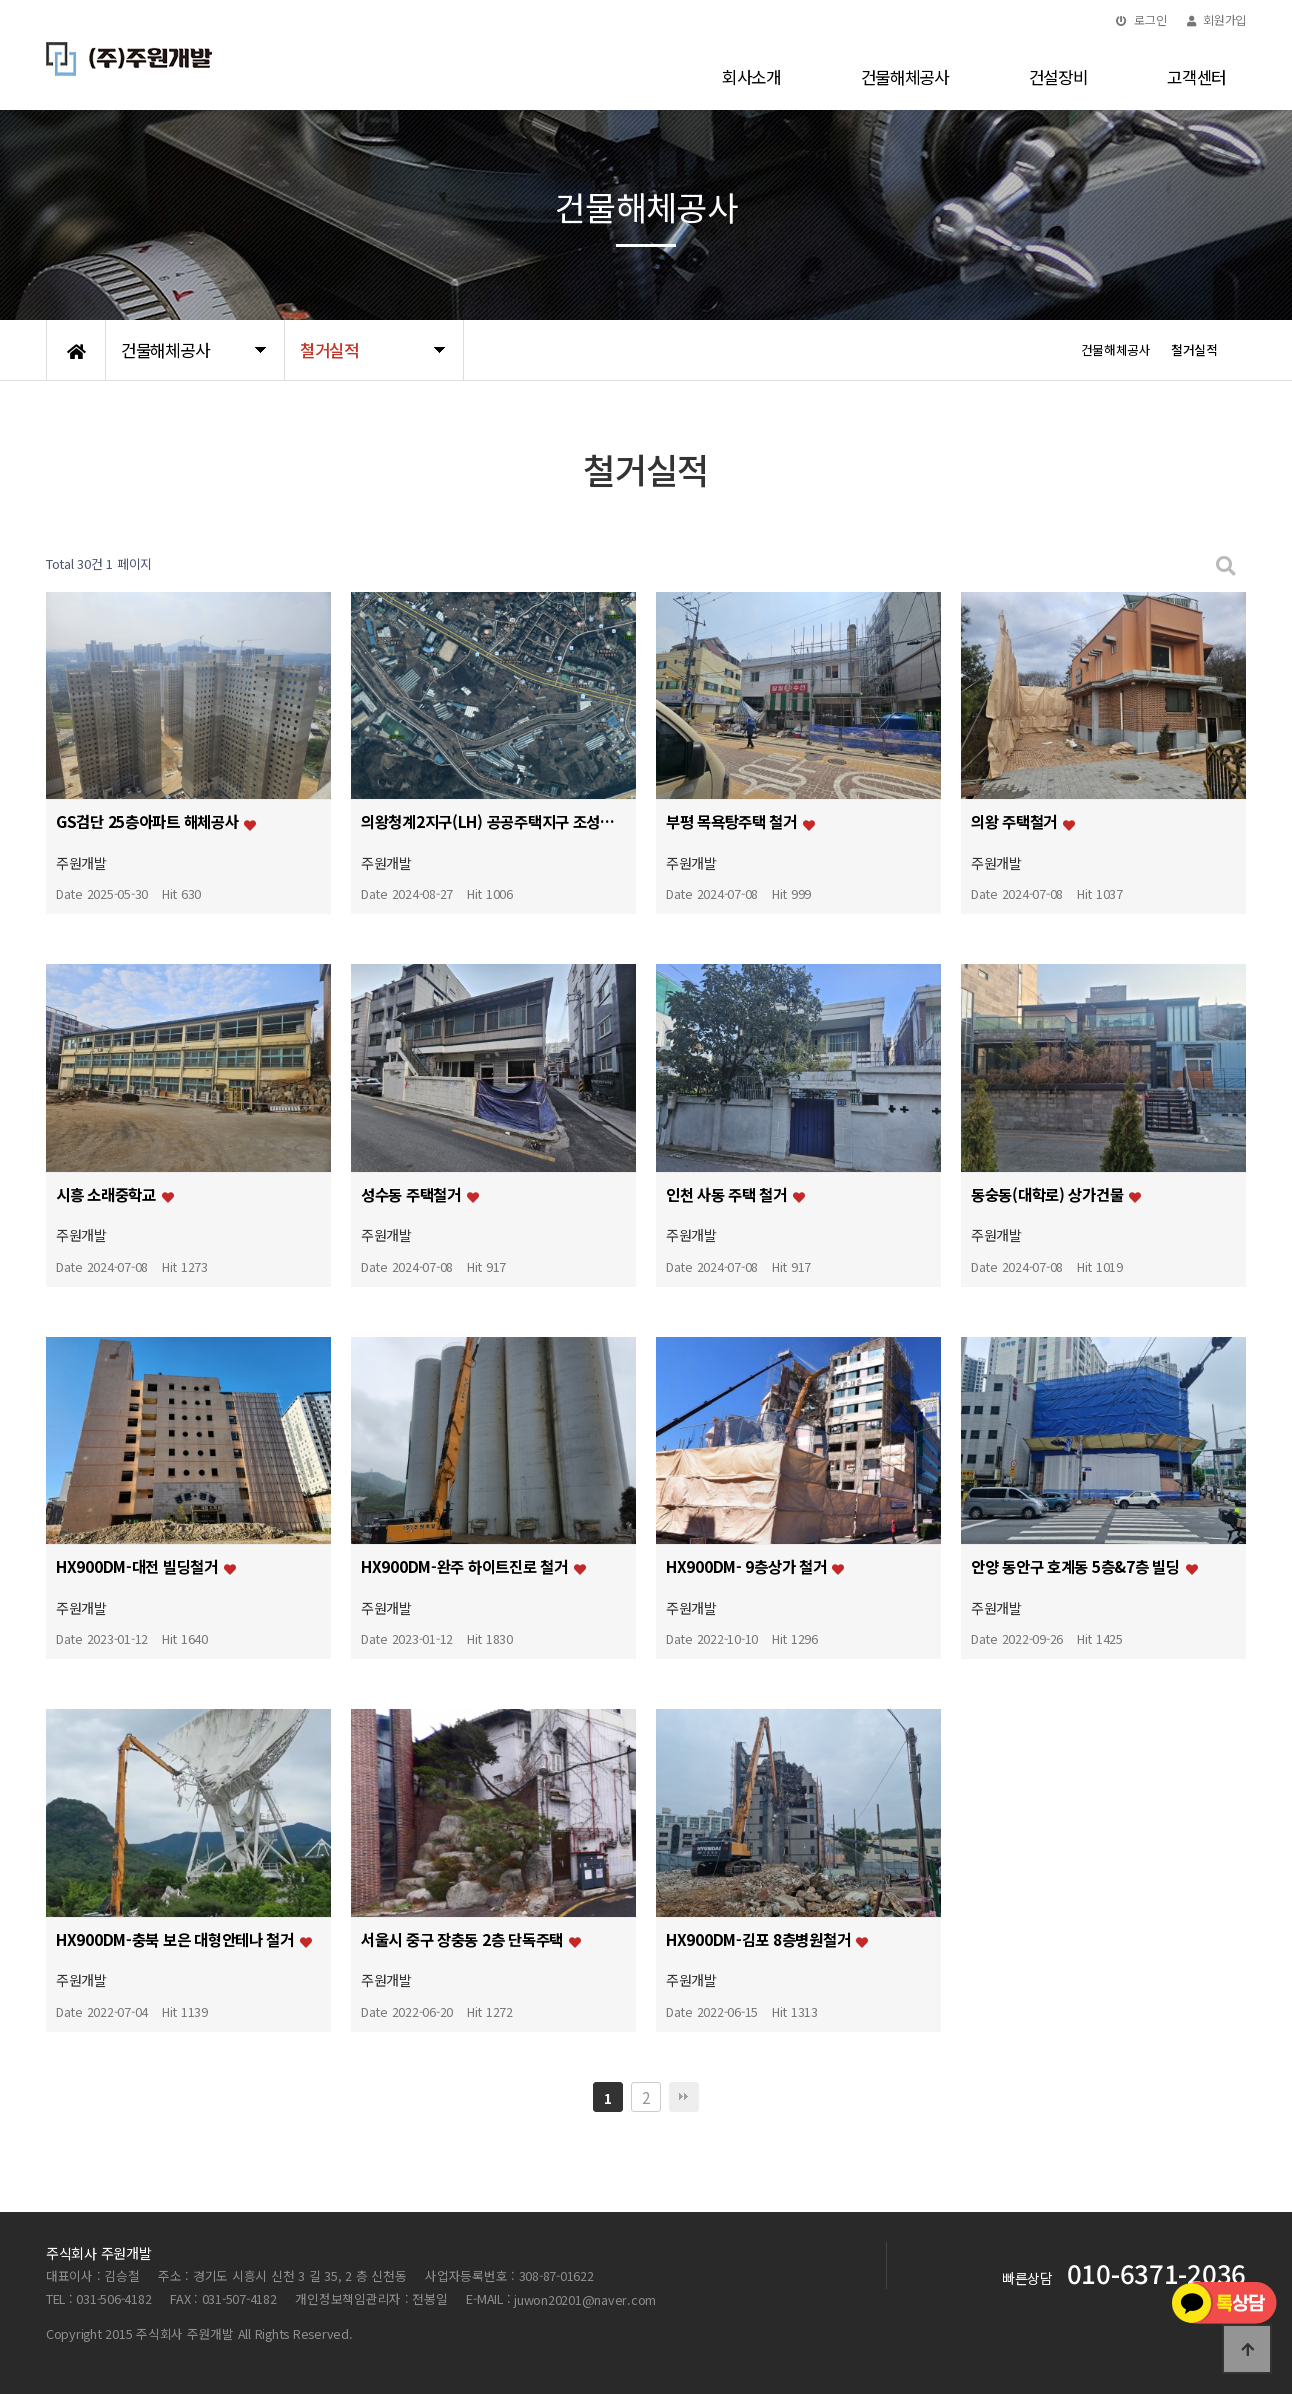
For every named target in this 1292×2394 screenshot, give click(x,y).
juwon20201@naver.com (585, 2299)
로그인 (1141, 19)
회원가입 (1216, 19)
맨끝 (684, 2097)
